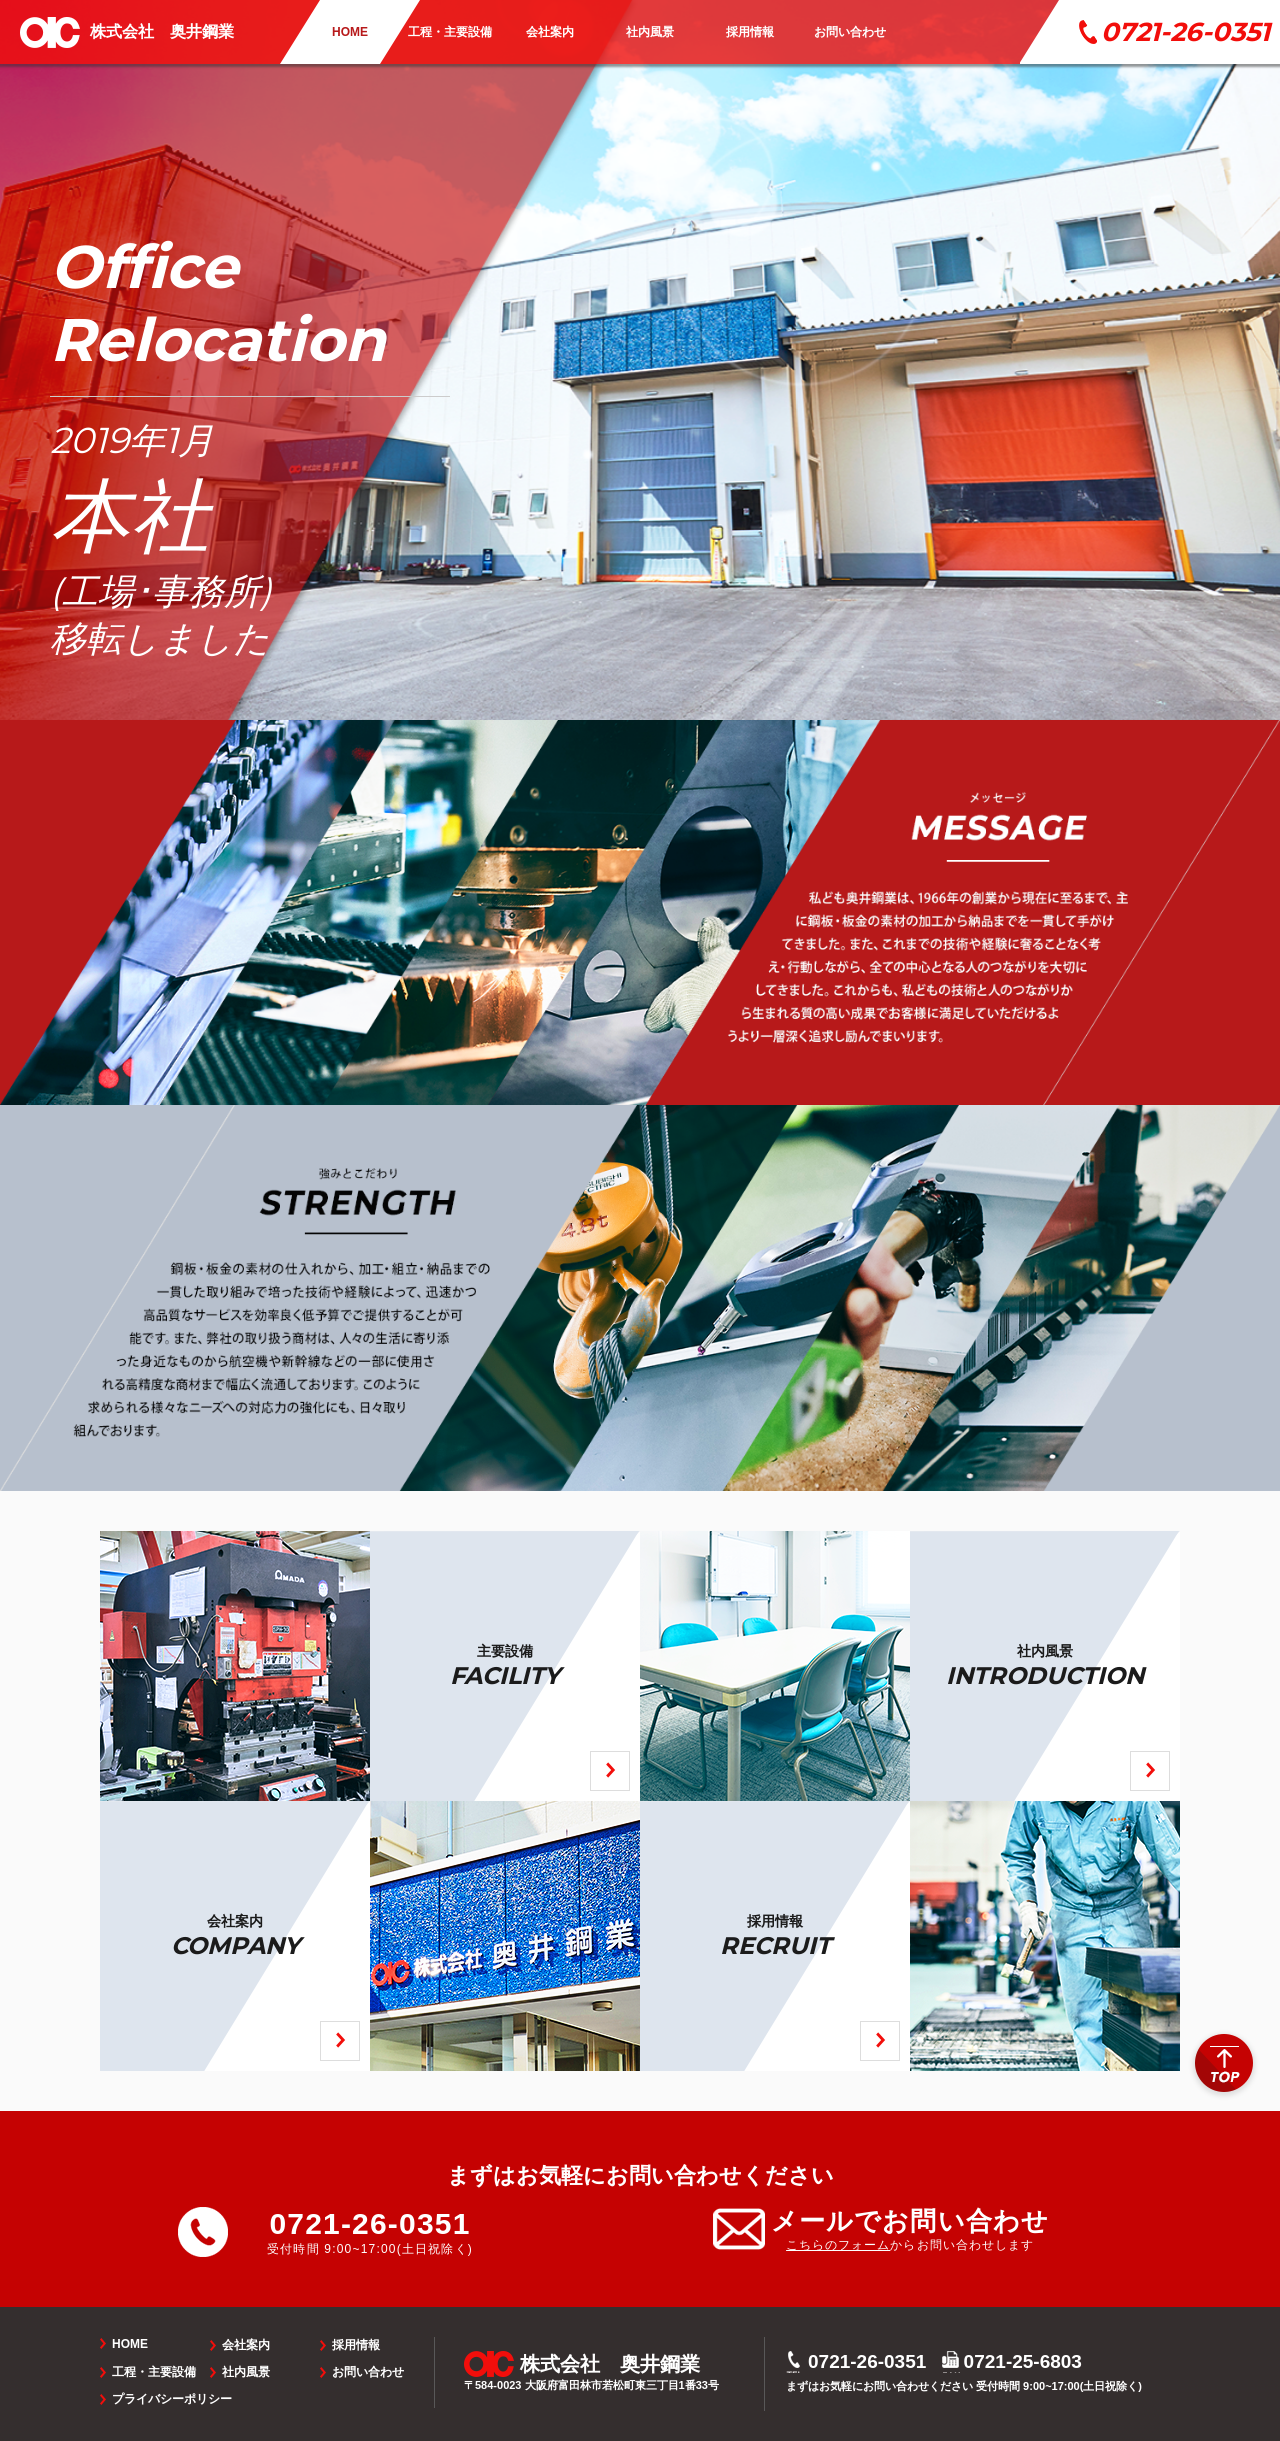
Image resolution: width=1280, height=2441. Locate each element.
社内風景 (246, 2372)
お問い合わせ (368, 2372)
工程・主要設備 (154, 2372)
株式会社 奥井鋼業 (162, 31)
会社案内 (246, 2345)
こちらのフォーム (838, 2245)
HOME (130, 2344)
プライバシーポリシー (172, 2399)
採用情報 (356, 2345)
